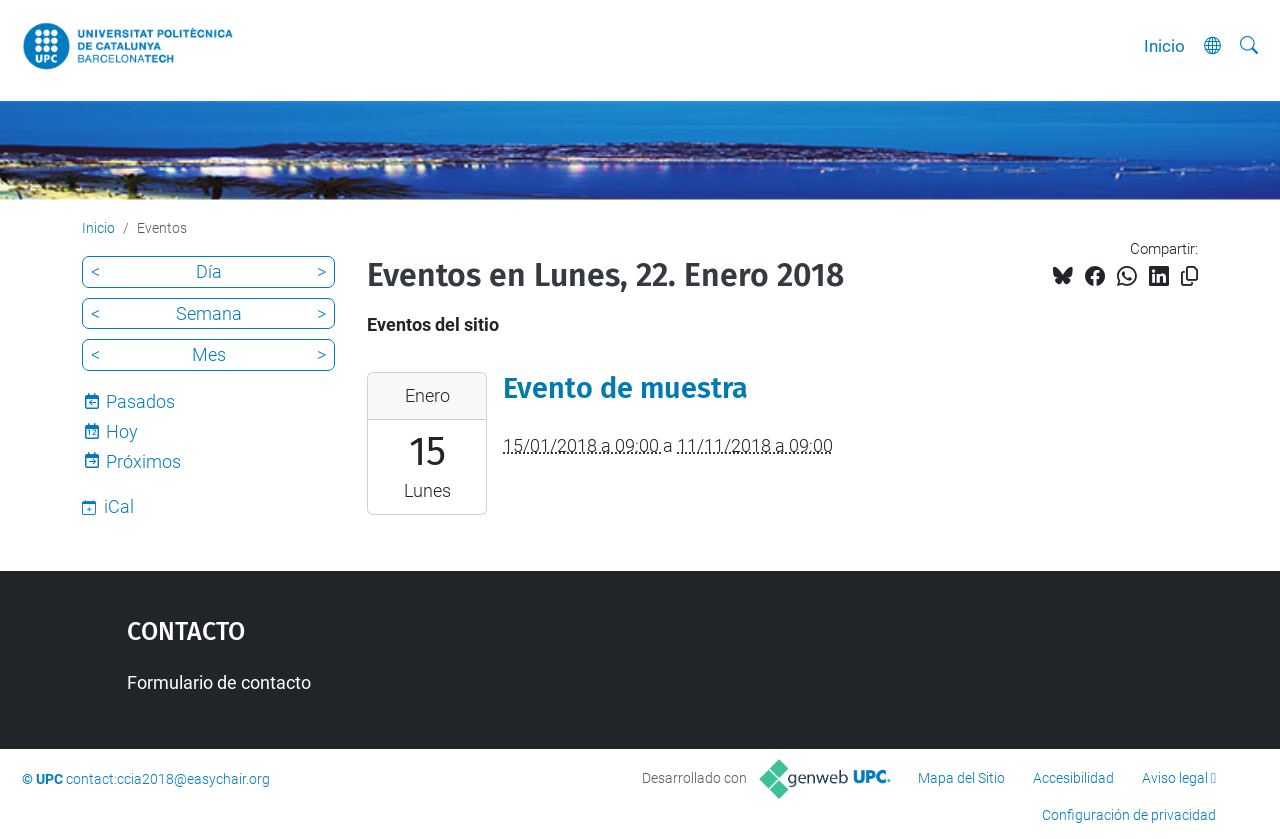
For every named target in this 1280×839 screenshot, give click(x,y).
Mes (209, 354)
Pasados (140, 401)
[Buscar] (1249, 46)
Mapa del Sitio (961, 778)
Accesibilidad (1073, 778)
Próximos (143, 461)
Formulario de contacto (219, 682)
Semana (209, 313)
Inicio (1164, 46)
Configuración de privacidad (1129, 815)
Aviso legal (1175, 778)
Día (209, 271)
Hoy (122, 431)
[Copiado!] (1189, 276)
